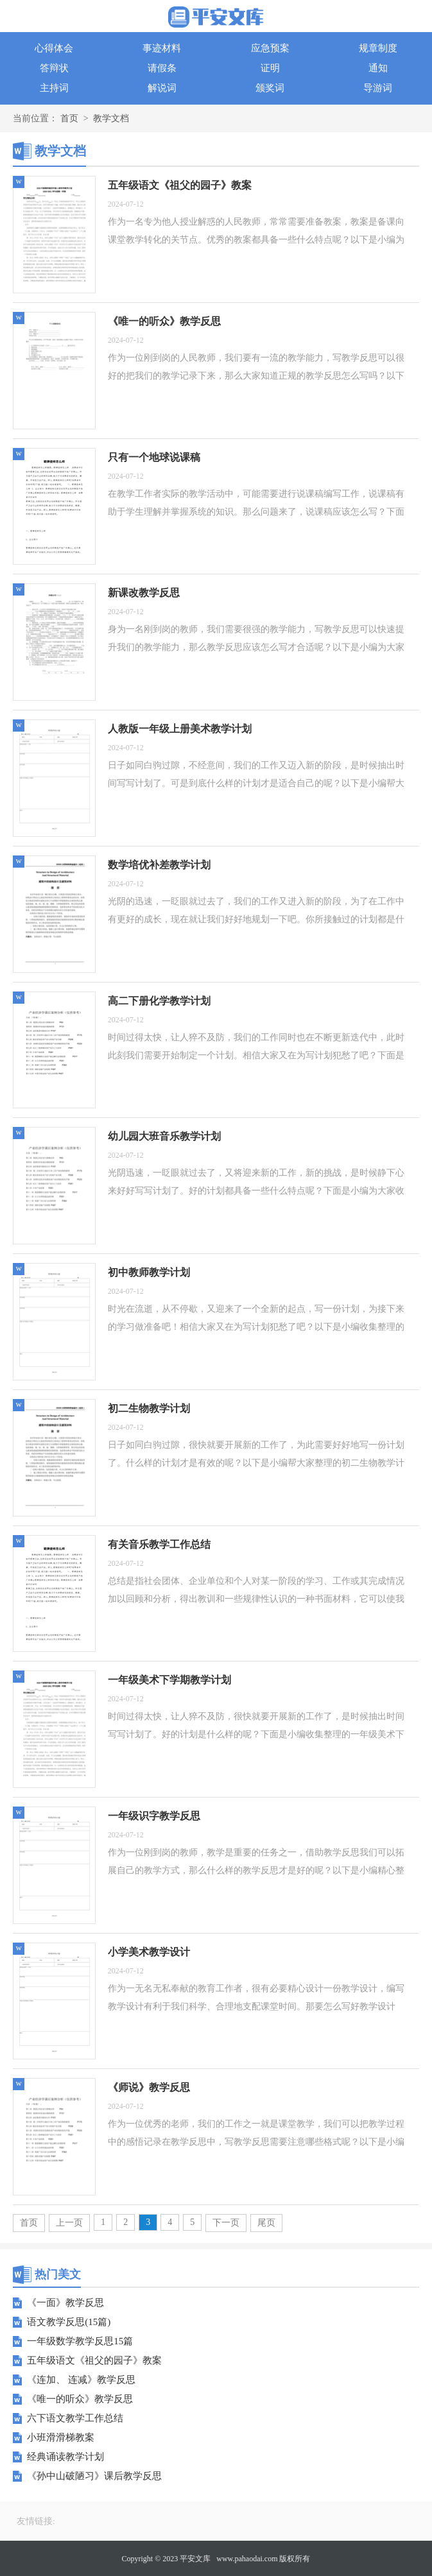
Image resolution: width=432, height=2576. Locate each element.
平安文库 (195, 2558)
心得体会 (54, 48)
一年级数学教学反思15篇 (80, 2341)
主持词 (54, 88)
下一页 (225, 2223)
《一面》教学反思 (65, 2302)
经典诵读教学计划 (65, 2456)
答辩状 (54, 68)
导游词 (377, 88)
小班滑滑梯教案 (60, 2437)
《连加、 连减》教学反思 (81, 2379)
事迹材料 (162, 48)
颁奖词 (269, 88)
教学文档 (111, 118)
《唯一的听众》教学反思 (80, 2399)
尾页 (266, 2223)
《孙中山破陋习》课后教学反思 (94, 2476)
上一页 (69, 2223)
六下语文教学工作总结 (75, 2418)
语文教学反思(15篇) (68, 2322)
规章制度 (378, 48)
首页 (69, 118)
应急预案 (270, 48)
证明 (270, 68)
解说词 (162, 88)
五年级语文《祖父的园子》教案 (94, 2360)
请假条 (162, 68)
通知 (378, 68)
